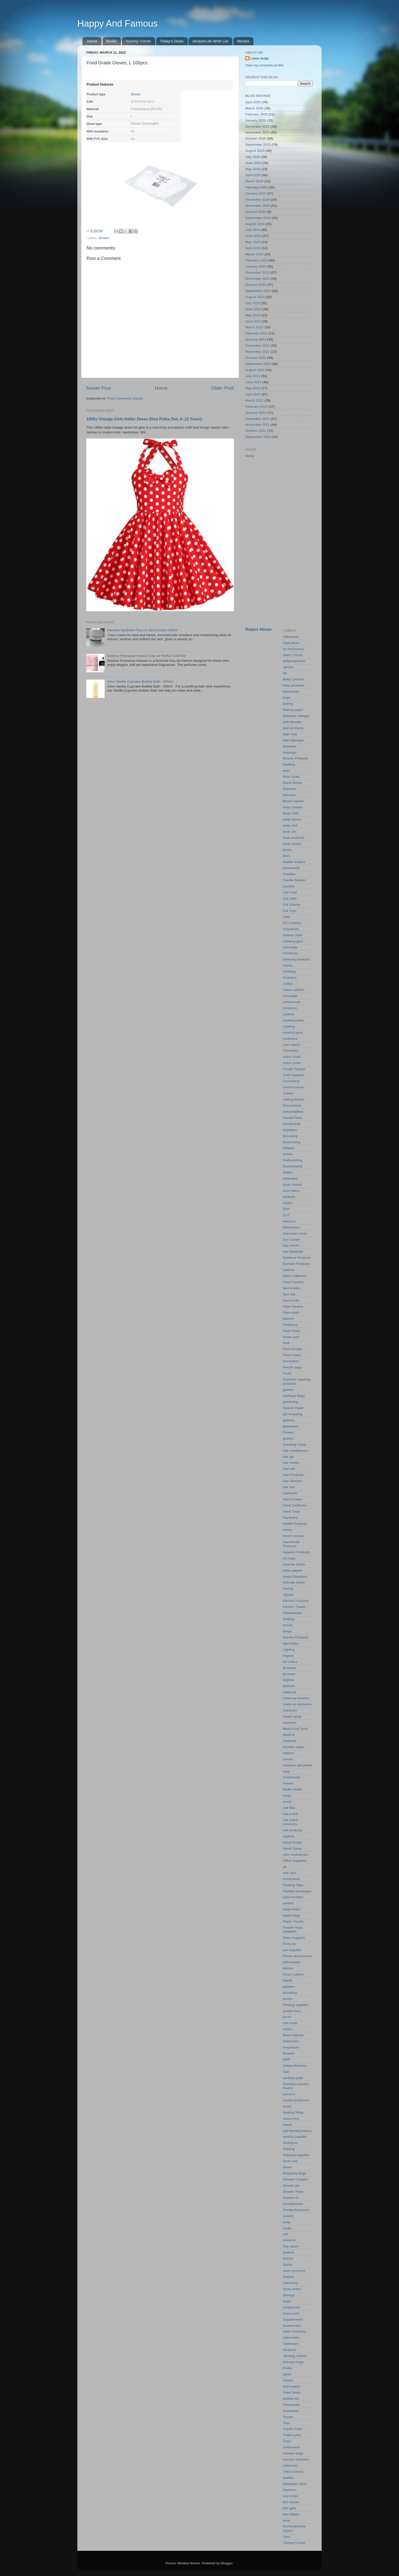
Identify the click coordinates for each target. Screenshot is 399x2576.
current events (294, 1087)
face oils (289, 1294)
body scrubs (292, 844)
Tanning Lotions (295, 2356)
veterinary (290, 2465)
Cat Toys (289, 911)
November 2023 (257, 279)
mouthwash (292, 1777)
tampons (289, 2350)
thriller (287, 2368)
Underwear (291, 2447)
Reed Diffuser (293, 2035)
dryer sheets (292, 1185)
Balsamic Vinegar (296, 716)
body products (294, 838)
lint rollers (290, 1662)
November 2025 (257, 132)
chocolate (290, 947)
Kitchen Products (296, 1601)
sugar (287, 2301)
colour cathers (294, 990)
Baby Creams (293, 679)
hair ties (289, 1487)
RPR (286, 2059)
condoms (290, 1008)
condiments (292, 1002)
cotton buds (292, 1057)
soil (285, 2234)
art (285, 673)
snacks (288, 2216)
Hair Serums (292, 1481)
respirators (291, 2047)
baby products (294, 685)
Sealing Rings (293, 2112)
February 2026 (256, 114)
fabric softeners (294, 1276)
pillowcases (292, 1962)
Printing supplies (295, 2005)
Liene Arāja (259, 58)
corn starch (291, 1045)
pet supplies (292, 1950)
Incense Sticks (294, 1564)
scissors (289, 2094)
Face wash (291, 1312)
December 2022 (257, 345)
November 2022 (257, 352)
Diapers (289, 1148)
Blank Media (292, 783)
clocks (288, 965)
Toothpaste (291, 2405)
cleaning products (296, 959)
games (288, 1390)
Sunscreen (291, 2313)
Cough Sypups (294, 1069)
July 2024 (252, 230)
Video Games (293, 2471)
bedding (289, 764)
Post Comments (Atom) (125, 398)
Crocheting (291, 1081)
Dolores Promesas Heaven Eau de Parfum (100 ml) (146, 656)
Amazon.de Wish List (210, 41)
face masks (291, 1288)
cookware (290, 1039)
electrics (289, 1221)
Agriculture (291, 643)
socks (287, 2228)
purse (287, 2017)
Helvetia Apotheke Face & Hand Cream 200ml (142, 630)
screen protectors (296, 2100)
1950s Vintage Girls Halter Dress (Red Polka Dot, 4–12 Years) (144, 419)
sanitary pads (293, 2078)
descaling (290, 1136)
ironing (288, 1588)
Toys (286, 2423)
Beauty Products (295, 758)
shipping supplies (296, 2155)
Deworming (291, 1142)
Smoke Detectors (296, 2210)
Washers (289, 2490)
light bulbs (290, 1643)
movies (288, 1783)
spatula (288, 2252)
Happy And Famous (117, 23)
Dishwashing (293, 1160)
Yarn (286, 2537)
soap (286, 2222)
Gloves (136, 94)
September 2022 (258, 364)
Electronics (291, 1227)
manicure (290, 1710)
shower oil (290, 2198)
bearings (289, 752)
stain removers (294, 2271)
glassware (290, 1426)
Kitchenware (292, 1613)
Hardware (290, 1517)
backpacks (291, 691)
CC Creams (292, 923)
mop (286, 1771)
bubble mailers (294, 862)
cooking (289, 1026)
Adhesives (291, 637)
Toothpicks (291, 2411)
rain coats (290, 2023)
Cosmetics (291, 1050)
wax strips (290, 2496)
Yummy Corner (138, 41)
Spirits (288, 2264)
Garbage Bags (294, 1396)
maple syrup (292, 1716)
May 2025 (252, 169)
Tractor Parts (293, 2429)
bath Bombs (292, 722)
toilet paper (291, 2386)
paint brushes (293, 1897)
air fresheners (293, 649)
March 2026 (254, 108)
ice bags (289, 1558)
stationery (290, 2283)
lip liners (289, 1674)
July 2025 (252, 157)
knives (288, 1625)
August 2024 (255, 224)
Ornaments (291, 1879)
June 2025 (253, 163)
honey (287, 1530)
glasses (289, 1420)
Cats (286, 917)
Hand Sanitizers (295, 1505)
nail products (293, 1830)
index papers (293, 1570)
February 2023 (256, 333)
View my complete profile (264, 65)
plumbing (290, 1993)
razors (288, 2029)
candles (289, 886)
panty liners (292, 1909)
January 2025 (255, 193)
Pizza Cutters (293, 1974)
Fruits (287, 1373)
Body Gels (291, 813)
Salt (286, 2072)
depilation (290, 1130)
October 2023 (255, 285)
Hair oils (289, 1469)
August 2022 (255, 370)
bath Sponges (293, 740)
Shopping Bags (294, 2173)
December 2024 (257, 199)
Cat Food (290, 892)
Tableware (291, 2344)
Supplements (293, 2319)
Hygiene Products (296, 1552)
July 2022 (252, 376)
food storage (292, 1349)
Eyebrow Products (297, 1258)
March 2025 (254, 181)
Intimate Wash (294, 1582)
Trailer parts (292, 2435)
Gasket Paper (293, 1408)
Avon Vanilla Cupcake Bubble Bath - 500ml (140, 681)
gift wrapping (293, 1414)
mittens (288, 1753)
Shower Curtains (295, 2179)
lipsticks (289, 1686)
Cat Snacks (292, 904)
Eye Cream (291, 1239)
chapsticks (291, 929)
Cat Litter (290, 898)
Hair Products (293, 1475)
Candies (289, 874)
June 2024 (253, 236)
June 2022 (253, 382)
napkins (289, 1836)
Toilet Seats (292, 2392)
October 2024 (255, 212)
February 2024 (256, 260)
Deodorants (292, 1124)
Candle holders (294, 880)
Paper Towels (293, 1921)
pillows (288, 1968)
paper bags (291, 1915)
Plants (288, 1980)
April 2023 (253, 321)
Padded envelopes (297, 1891)
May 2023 (252, 315)
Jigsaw (288, 1595)
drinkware (290, 1178)
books (287, 850)
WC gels (289, 2508)
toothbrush (291, 2399)
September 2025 (258, 145)
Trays (287, 2441)
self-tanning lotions (297, 2131)
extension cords (295, 1233)
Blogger (227, 2563)
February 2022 (256, 406)
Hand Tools (291, 1511)
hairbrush (290, 1493)
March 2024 (254, 254)
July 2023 (252, 303)
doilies (288, 1172)
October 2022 (255, 358)
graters (288, 1438)
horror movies (293, 1536)
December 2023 (257, 272)
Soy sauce (291, 2246)
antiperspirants (294, 661)
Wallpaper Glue (295, 2484)
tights (287, 2374)
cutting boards (294, 1099)
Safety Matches (295, 2066)
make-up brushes (296, 1698)
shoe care (290, 2161)
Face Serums (293, 1306)
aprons (288, 667)
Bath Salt (290, 734)
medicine (290, 1741)
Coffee (288, 984)
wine (286, 2520)
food (286, 1343)
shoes (287, 2167)
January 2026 (255, 120)
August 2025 (255, 151)
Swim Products (294, 2331)
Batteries (289, 746)
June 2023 (253, 309)
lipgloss (288, 1680)
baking (288, 704)
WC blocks (291, 2502)
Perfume (289, 1944)
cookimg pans (293, 1020)
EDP (286, 1209)
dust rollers (291, 1191)
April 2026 (253, 102)
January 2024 (255, 266)
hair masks (291, 1463)
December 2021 (257, 419)
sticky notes (292, 2289)
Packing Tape (293, 1885)
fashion (288, 1319)
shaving (289, 2149)
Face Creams (293, 1282)
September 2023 (258, 291)
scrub (287, 2106)
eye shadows (293, 1251)
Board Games (293, 801)
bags (286, 697)
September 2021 (258, 437)
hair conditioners (295, 1451)
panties (288, 1903)
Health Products (295, 1524)
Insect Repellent (295, 1576)
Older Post (222, 388)
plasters (289, 1986)
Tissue (288, 2380)
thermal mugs (293, 2362)
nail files (289, 1808)
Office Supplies (294, 1861)
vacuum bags (293, 2453)
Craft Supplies (294, 1075)
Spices (288, 2258)
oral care (289, 1873)
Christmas (290, 953)
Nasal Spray (292, 1848)
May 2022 (252, 388)
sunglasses (291, 2307)
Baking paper (293, 710)
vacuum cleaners (296, 2459)
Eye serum (291, 1245)
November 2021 (257, 425)
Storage (289, 2295)
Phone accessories (297, 1956)
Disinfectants (293, 1166)
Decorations (292, 1105)
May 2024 (252, 242)
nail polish (290, 1814)
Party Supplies (294, 1938)
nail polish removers (290, 1822)
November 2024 (257, 206)
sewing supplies (295, 2137)
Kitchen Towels (294, 1607)
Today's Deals (172, 41)
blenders (289, 795)
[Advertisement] (279, 542)
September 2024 (258, 218)
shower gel (291, 2185)
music (287, 1802)
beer (286, 770)
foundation (291, 1361)
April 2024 (253, 248)
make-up (289, 1692)
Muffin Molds (292, 1789)
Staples (288, 2277)
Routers (289, 2053)
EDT (286, 1215)
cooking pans (293, 1032)
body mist (290, 825)
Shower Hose (293, 2191)
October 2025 (255, 138)
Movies (243, 41)
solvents (289, 2240)
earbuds (289, 1197)
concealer (290, 996)
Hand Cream (293, 1499)
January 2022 (255, 413)
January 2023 (255, 339)
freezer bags (292, 1367)
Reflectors (290, 2041)
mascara (289, 1722)
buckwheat (291, 868)
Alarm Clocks (293, 655)
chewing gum (293, 941)
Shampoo (290, 2143)
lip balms (289, 1668)
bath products (293, 728)
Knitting (288, 1619)
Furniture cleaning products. (296, 1381)
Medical (289, 1735)
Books (111, 41)
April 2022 (253, 394)
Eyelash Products (296, 1264)
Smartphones (293, 2204)
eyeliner (289, 1270)
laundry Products (296, 1637)
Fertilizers (290, 1325)
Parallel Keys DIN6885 (293, 1930)
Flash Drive (291, 1331)
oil (285, 1867)
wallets (288, 2478)
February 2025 (256, 187)
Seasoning (291, 2118)
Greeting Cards (294, 1444)
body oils (289, 831)
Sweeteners (292, 2326)
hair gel (288, 1457)
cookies (289, 1014)
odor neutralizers (296, 1854)
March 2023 (254, 327)
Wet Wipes (291, 2514)
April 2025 (253, 175)
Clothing (289, 971)
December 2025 (257, 126)
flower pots (291, 1337)
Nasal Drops (292, 1842)
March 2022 (254, 400)
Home (92, 41)
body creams (293, 807)
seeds (287, 2125)
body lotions (292, 819)
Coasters (290, 977)
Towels (288, 2417)
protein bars (292, 2011)
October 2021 (255, 431)
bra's (286, 856)
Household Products (291, 1544)
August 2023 (255, 297)
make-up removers (297, 1704)
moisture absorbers (297, 1765)
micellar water (293, 1747)
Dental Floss (292, 1118)
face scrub (291, 1300)
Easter (288, 1203)
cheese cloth (292, 935)
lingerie (288, 1656)
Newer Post (98, 388)
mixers (288, 1759)
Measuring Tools (295, 1729)
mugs (287, 1795)
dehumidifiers (293, 1112)
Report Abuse (258, 629)
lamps (287, 1631)
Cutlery (288, 1093)
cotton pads (292, 1063)
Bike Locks (291, 777)
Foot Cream (292, 1355)
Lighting (289, 1649)
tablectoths (291, 2337)
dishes (288, 1154)
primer (288, 1999)
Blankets (289, 789)
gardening (290, 1402)
